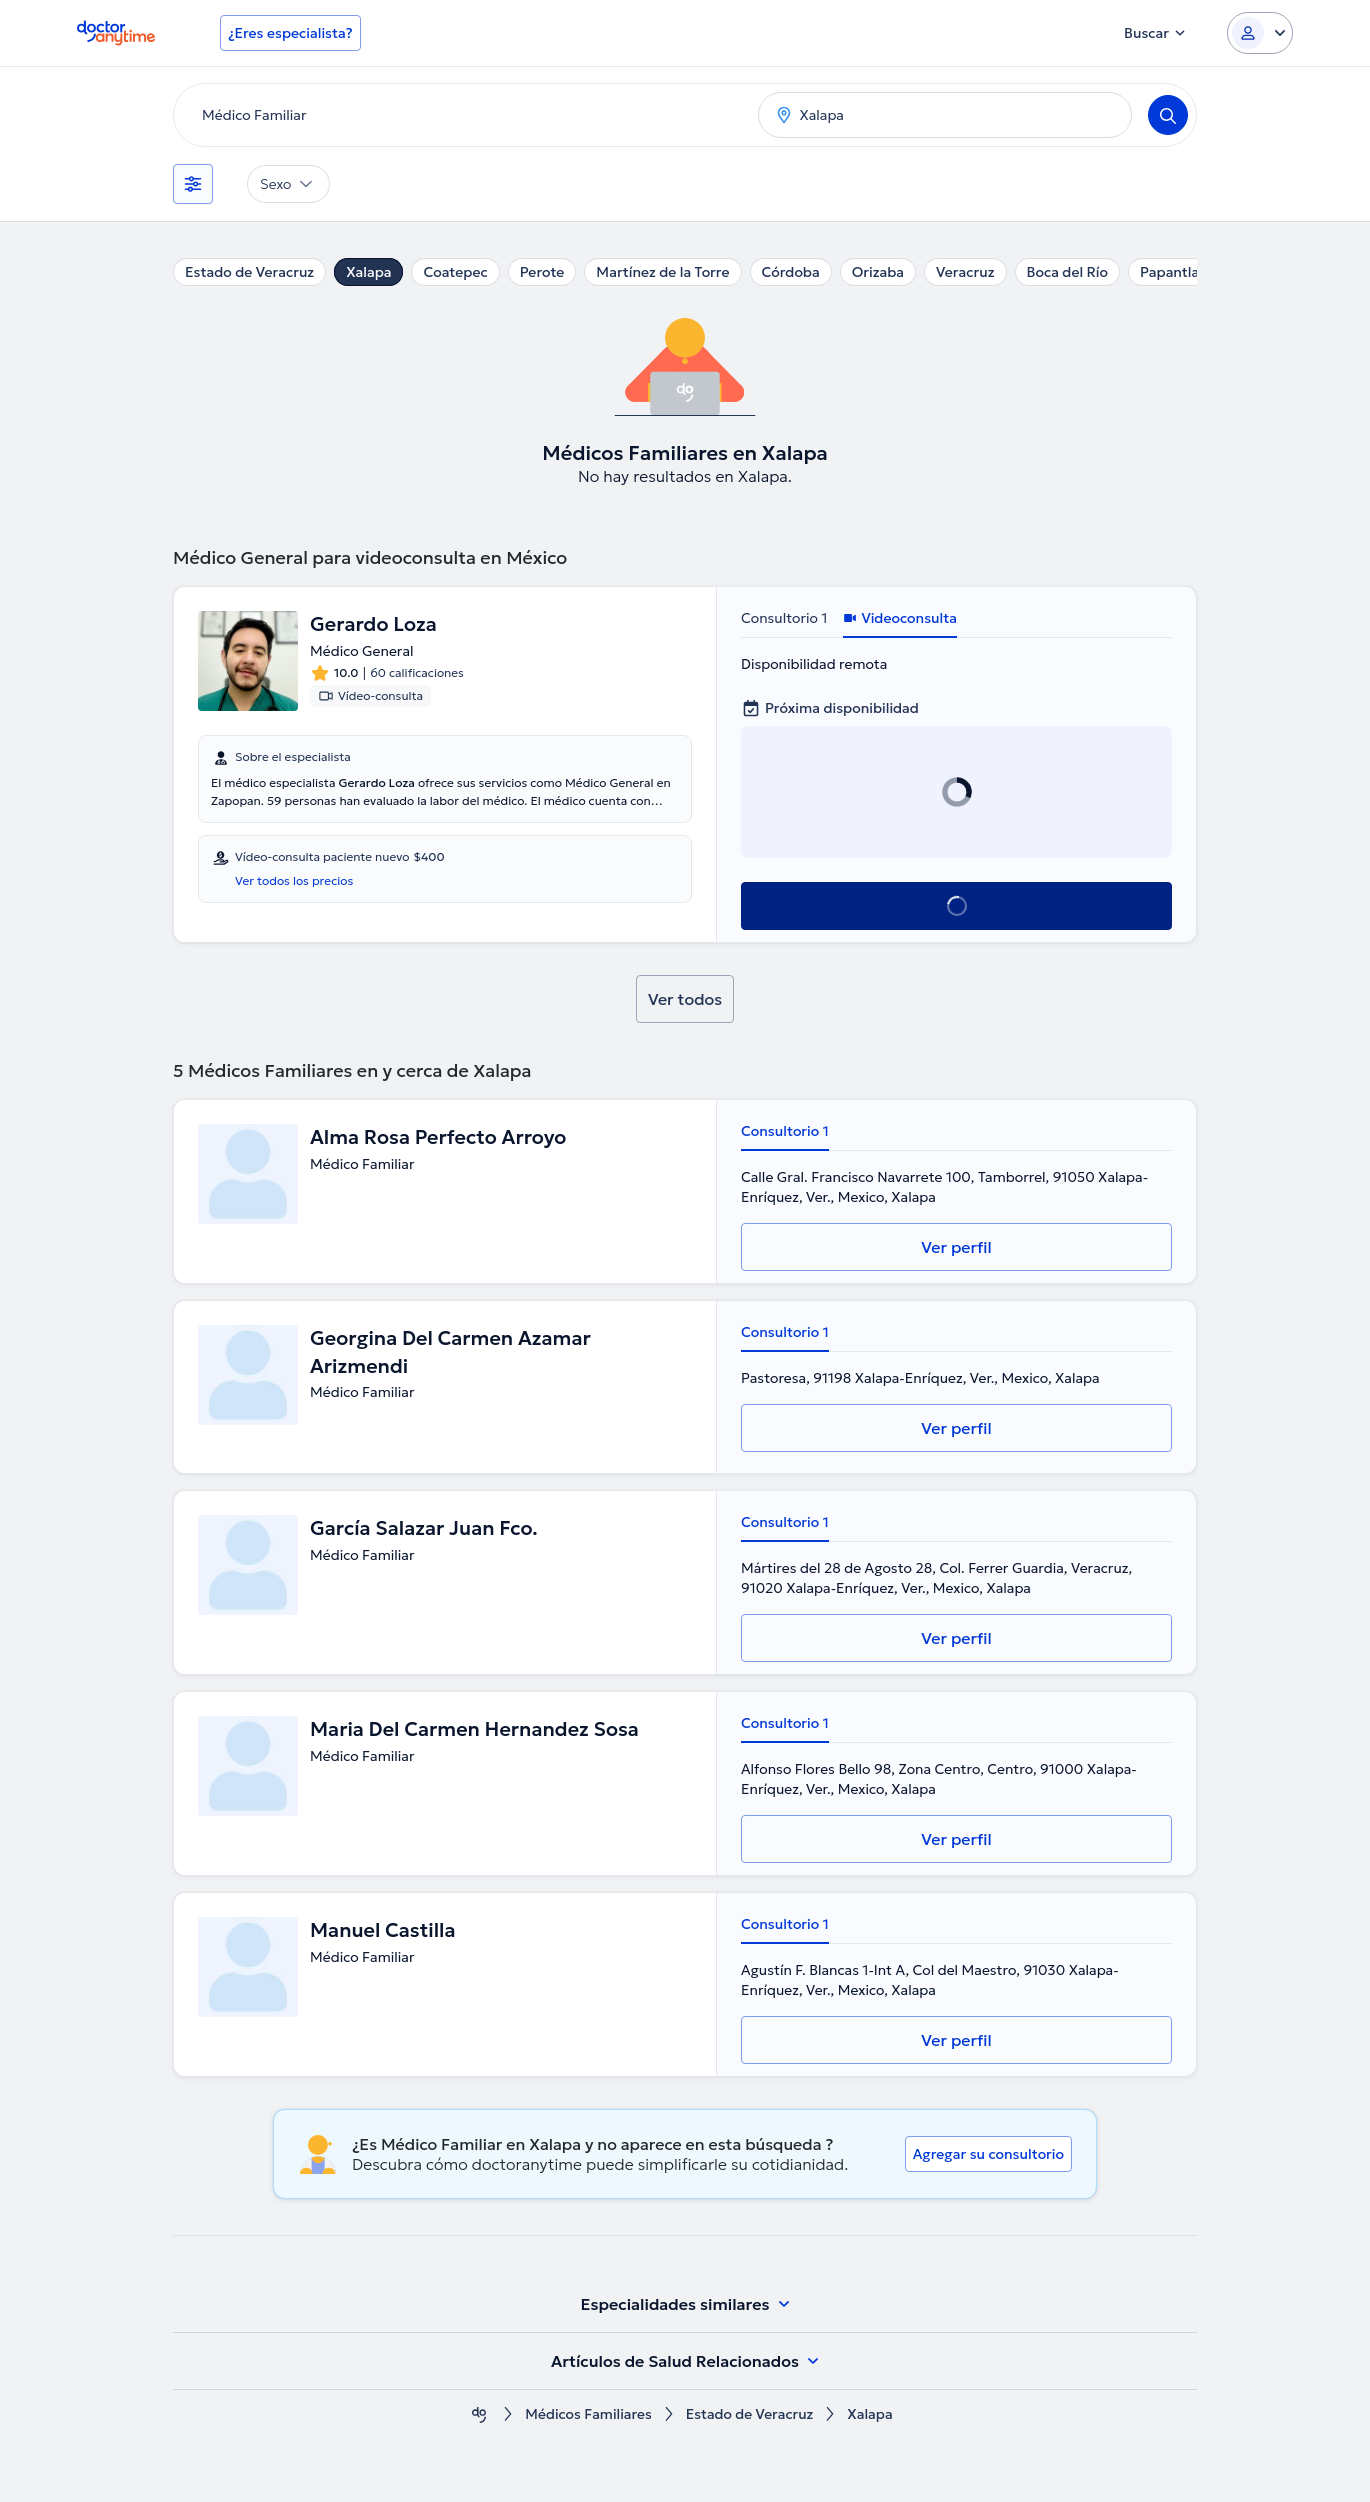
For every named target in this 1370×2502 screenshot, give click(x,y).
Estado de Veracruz (249, 272)
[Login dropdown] (1260, 33)
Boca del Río (1067, 272)
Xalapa (368, 272)
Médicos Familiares (588, 2414)
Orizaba (878, 272)
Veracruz (965, 272)
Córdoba (791, 272)
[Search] (1168, 115)
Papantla (1169, 272)
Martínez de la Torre (662, 272)
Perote (542, 272)
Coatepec (455, 272)
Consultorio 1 (784, 618)
